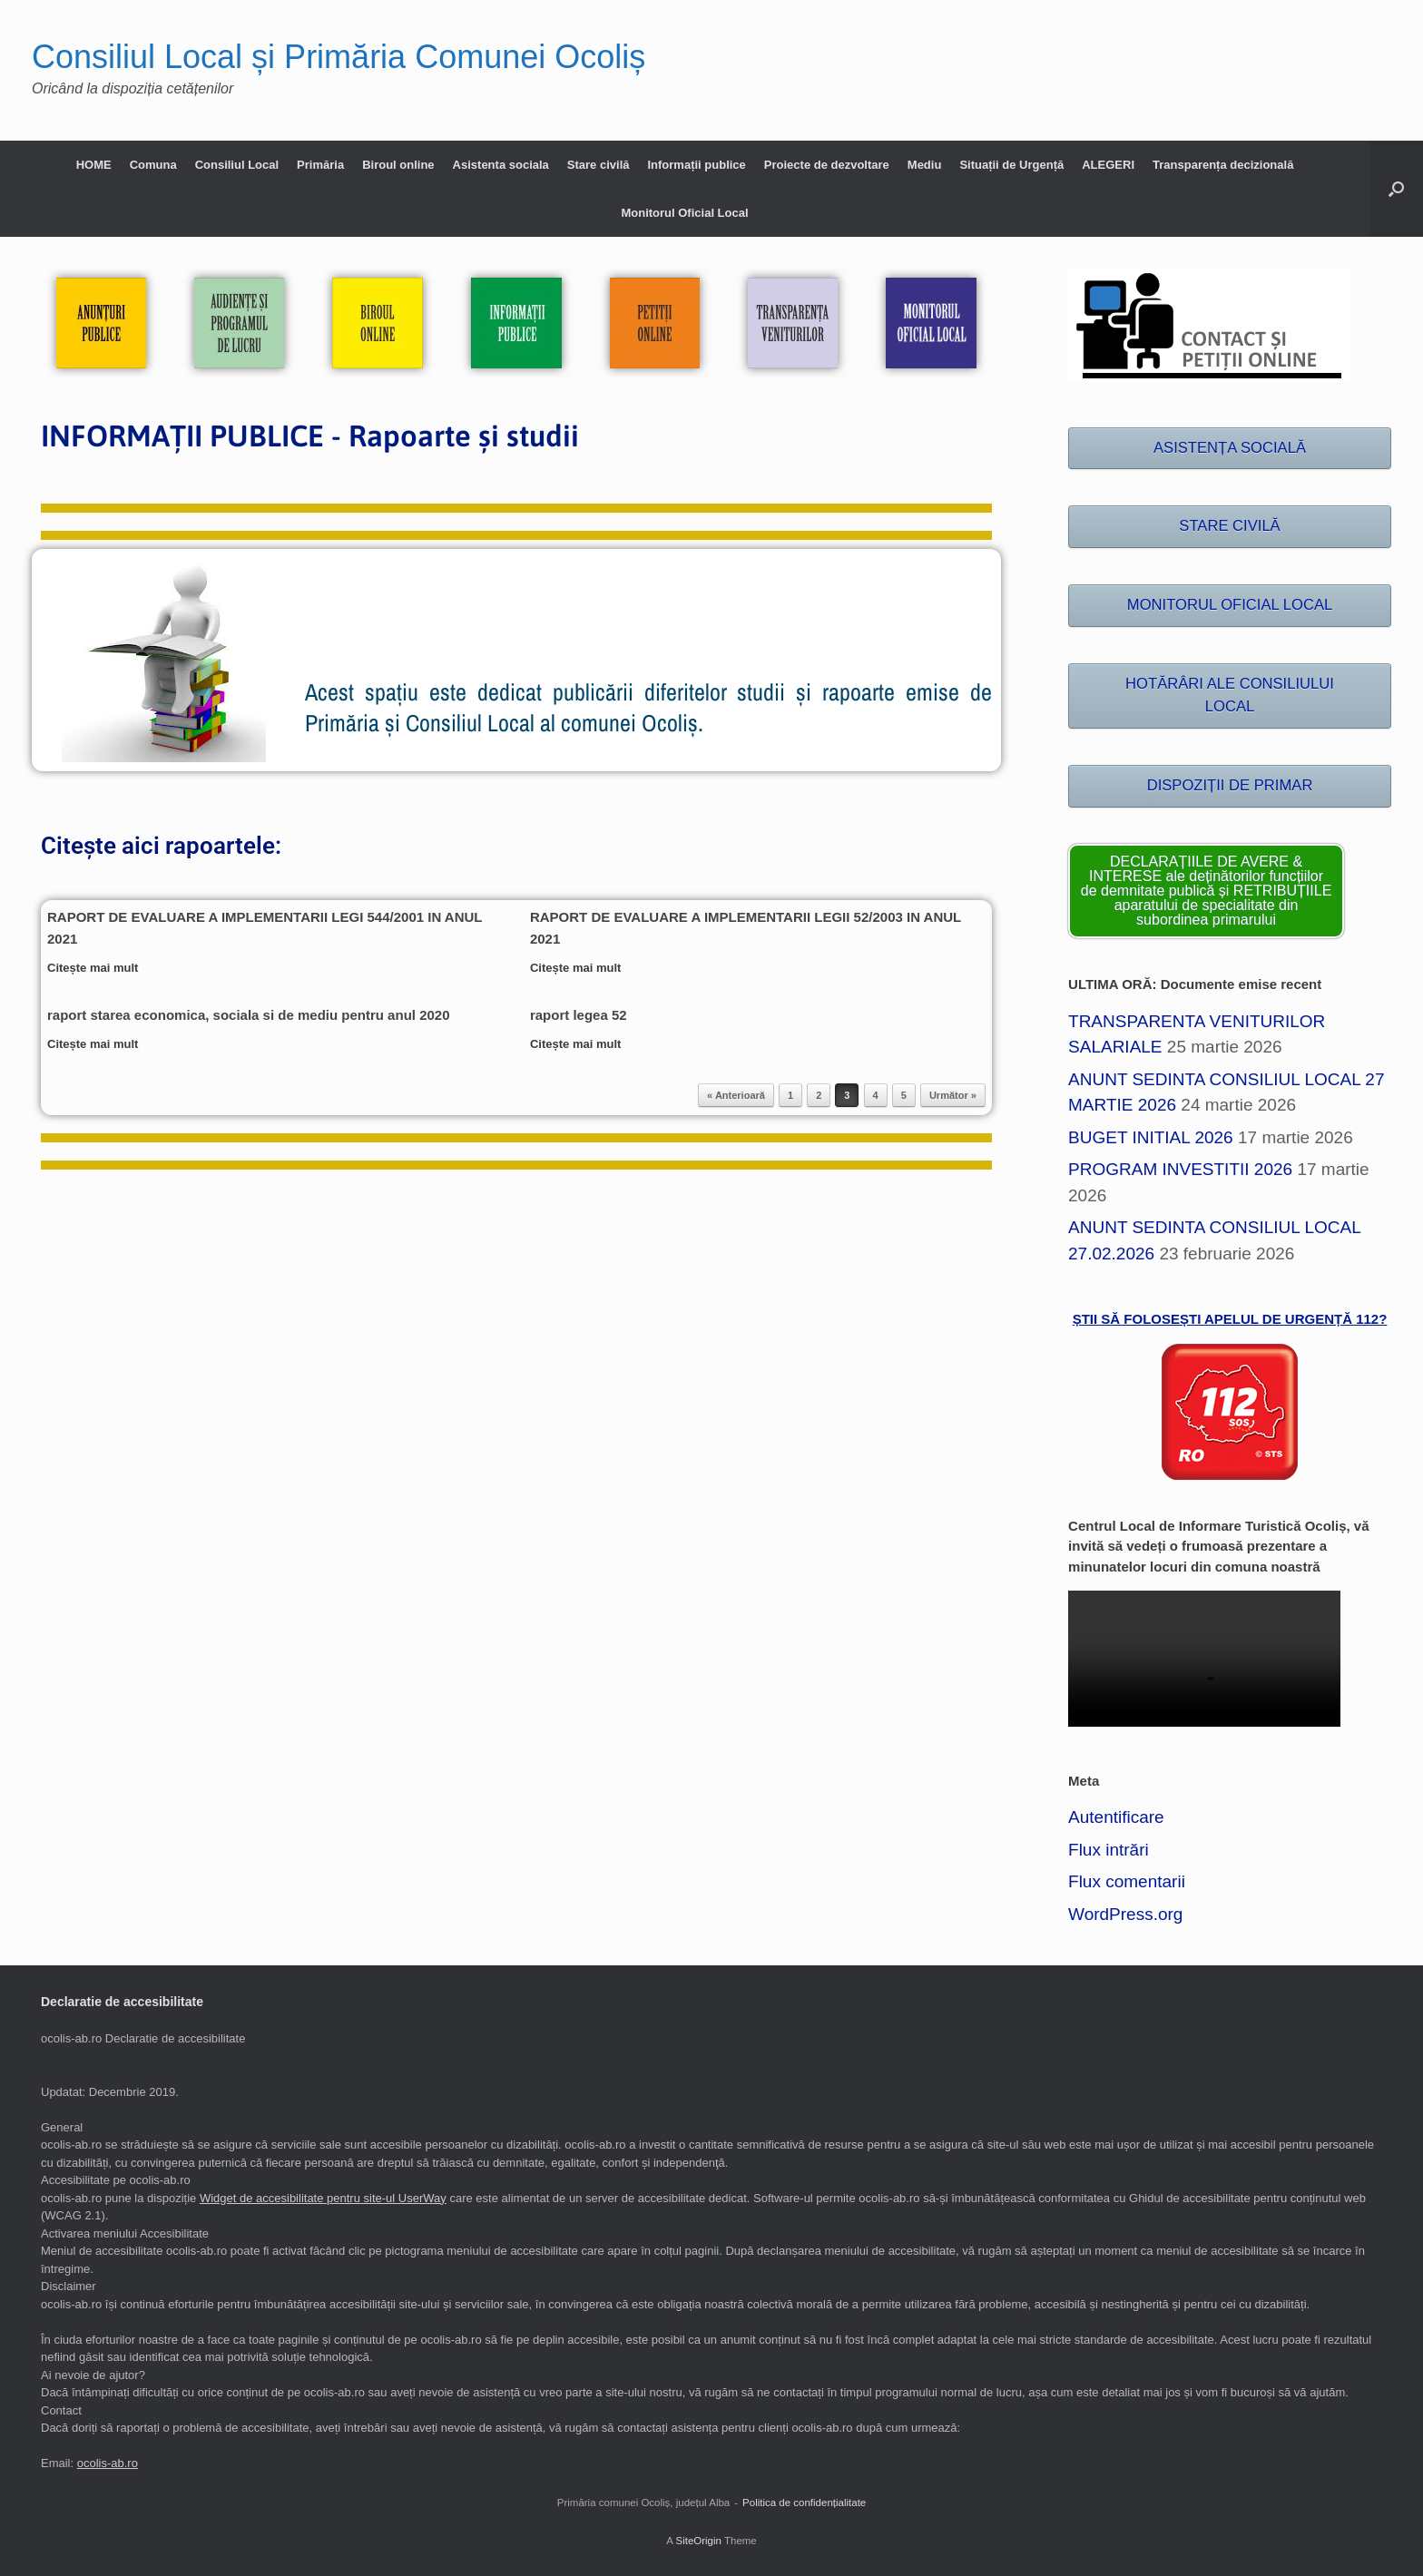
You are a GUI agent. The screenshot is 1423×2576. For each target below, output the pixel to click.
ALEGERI (1108, 164)
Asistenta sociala (501, 164)
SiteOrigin (698, 2540)
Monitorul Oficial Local (684, 213)
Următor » (952, 1095)
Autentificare (1116, 1817)
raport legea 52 (578, 1015)
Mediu (925, 164)
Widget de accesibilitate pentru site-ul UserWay (323, 2198)
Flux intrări (1108, 1849)
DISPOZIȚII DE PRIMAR (1230, 785)
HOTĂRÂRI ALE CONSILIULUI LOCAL (1229, 695)
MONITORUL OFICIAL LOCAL (1229, 604)
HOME (94, 164)
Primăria (320, 164)
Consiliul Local (237, 164)
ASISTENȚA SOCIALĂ (1229, 447)
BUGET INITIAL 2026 (1150, 1137)
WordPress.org (1125, 1914)
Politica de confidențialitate (804, 2502)
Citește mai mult (98, 968)
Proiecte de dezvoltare (826, 164)
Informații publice (696, 164)
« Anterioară (736, 1095)
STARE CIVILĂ (1229, 525)
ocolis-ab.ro (107, 2463)
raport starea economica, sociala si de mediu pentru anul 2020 (248, 1015)
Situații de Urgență (1011, 164)
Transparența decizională (1223, 164)
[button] (1396, 189)
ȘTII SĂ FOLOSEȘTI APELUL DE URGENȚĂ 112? (1230, 1319)
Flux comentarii (1126, 1881)
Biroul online (398, 164)
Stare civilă (598, 164)
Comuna (153, 164)
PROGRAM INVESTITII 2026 (1180, 1169)
